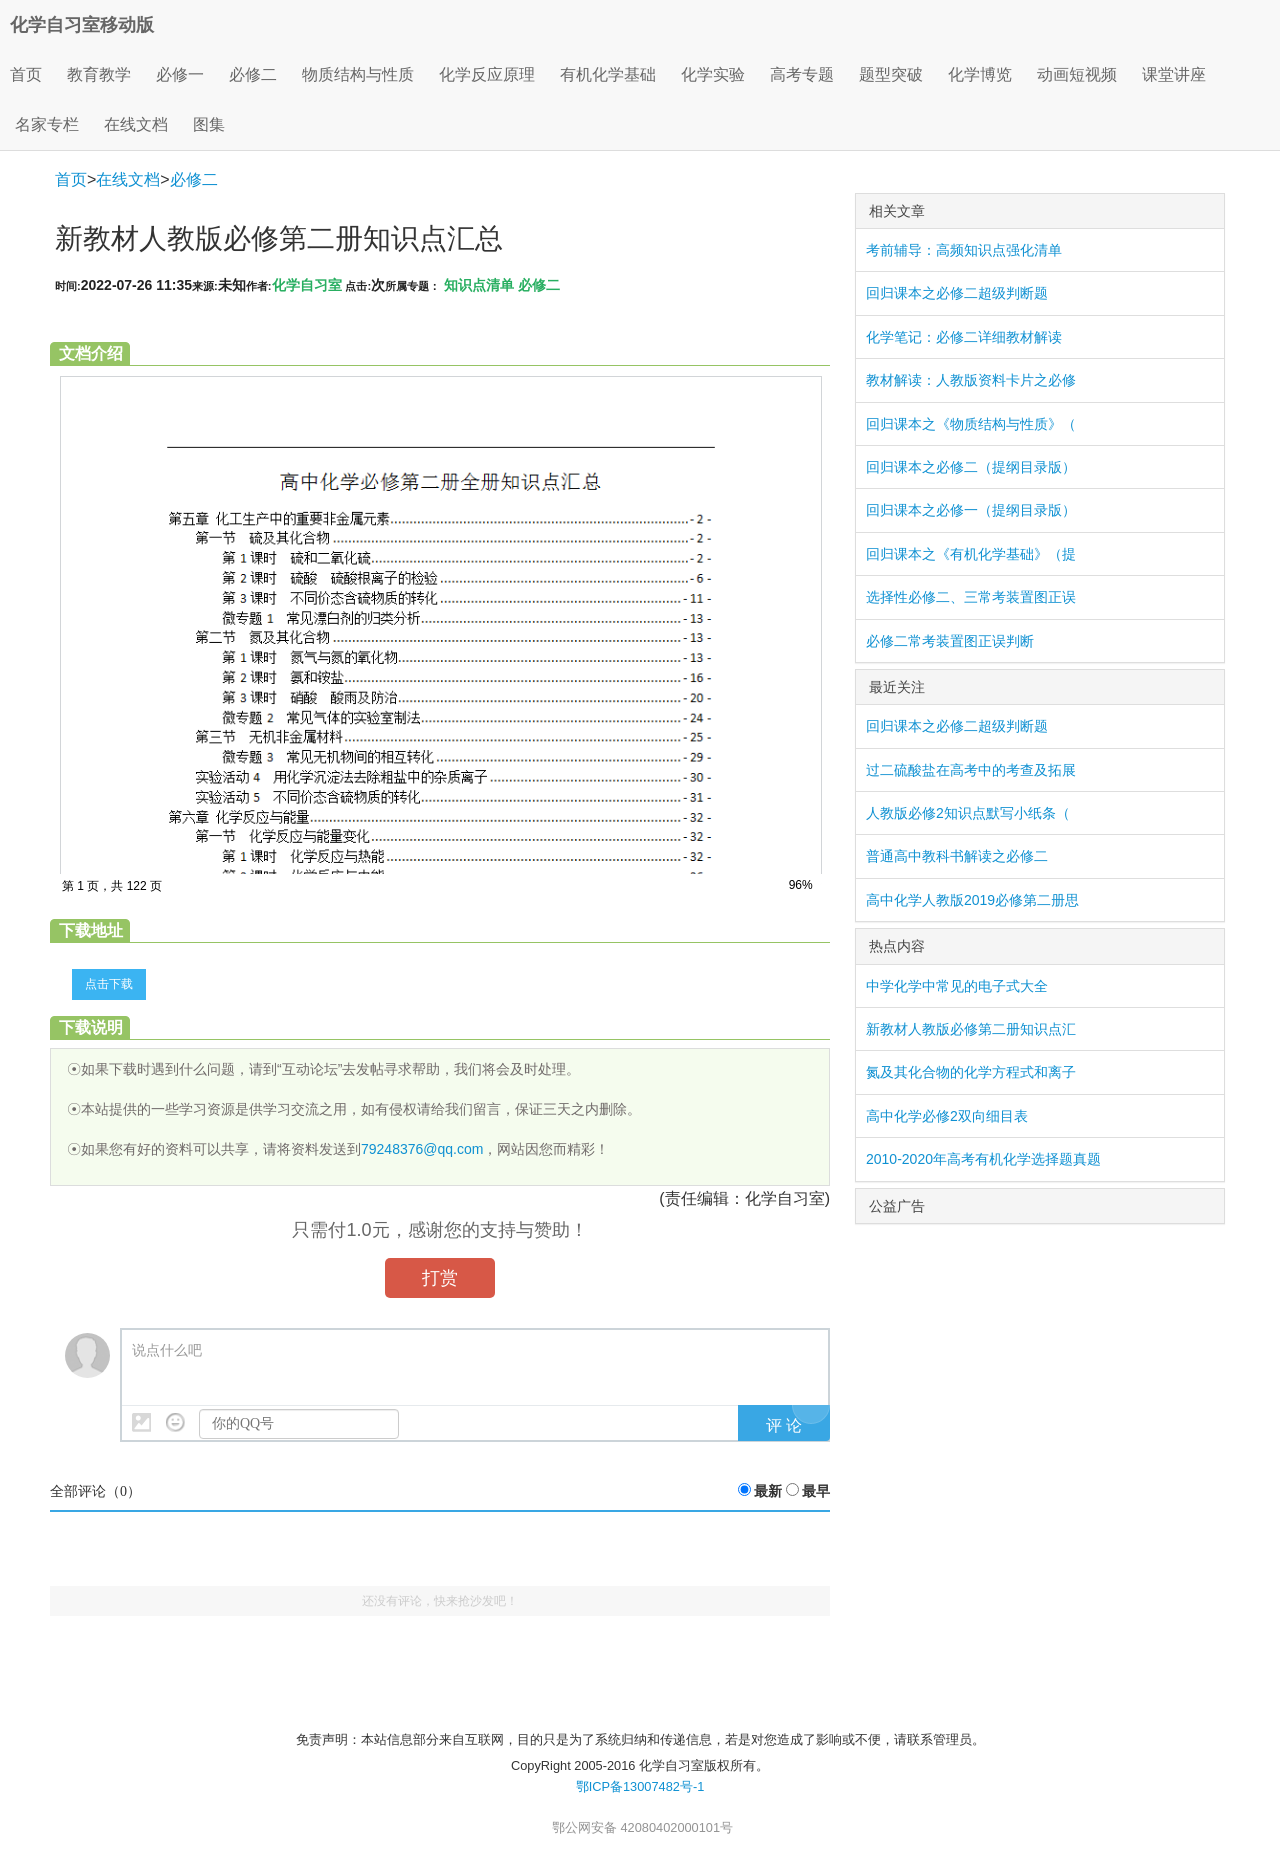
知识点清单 (479, 285)
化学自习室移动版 (82, 25)
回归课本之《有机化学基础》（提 (971, 554)
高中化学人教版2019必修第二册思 (972, 900)
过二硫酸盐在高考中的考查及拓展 (971, 770)
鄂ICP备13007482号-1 (640, 1786)
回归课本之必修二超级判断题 (957, 293)
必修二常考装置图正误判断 (950, 641)
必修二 (194, 179)
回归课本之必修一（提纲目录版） (971, 510)
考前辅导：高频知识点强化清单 (964, 250)
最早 (816, 1491)
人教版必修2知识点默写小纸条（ (968, 813)
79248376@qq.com (422, 1149)
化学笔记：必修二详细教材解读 (964, 337)
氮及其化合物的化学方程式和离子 (971, 1072)
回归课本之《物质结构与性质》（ (971, 424)
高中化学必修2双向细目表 (947, 1116)
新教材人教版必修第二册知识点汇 (971, 1029)
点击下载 (109, 984)
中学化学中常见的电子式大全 (957, 986)
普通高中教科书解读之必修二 (957, 856)
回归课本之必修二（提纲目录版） (971, 467)
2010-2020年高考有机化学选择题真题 (983, 1159)
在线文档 (128, 179)
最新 (768, 1491)
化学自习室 (307, 285)
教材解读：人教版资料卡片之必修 (971, 380)
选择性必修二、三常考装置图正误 (971, 597)
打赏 (440, 1278)
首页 (26, 74)
